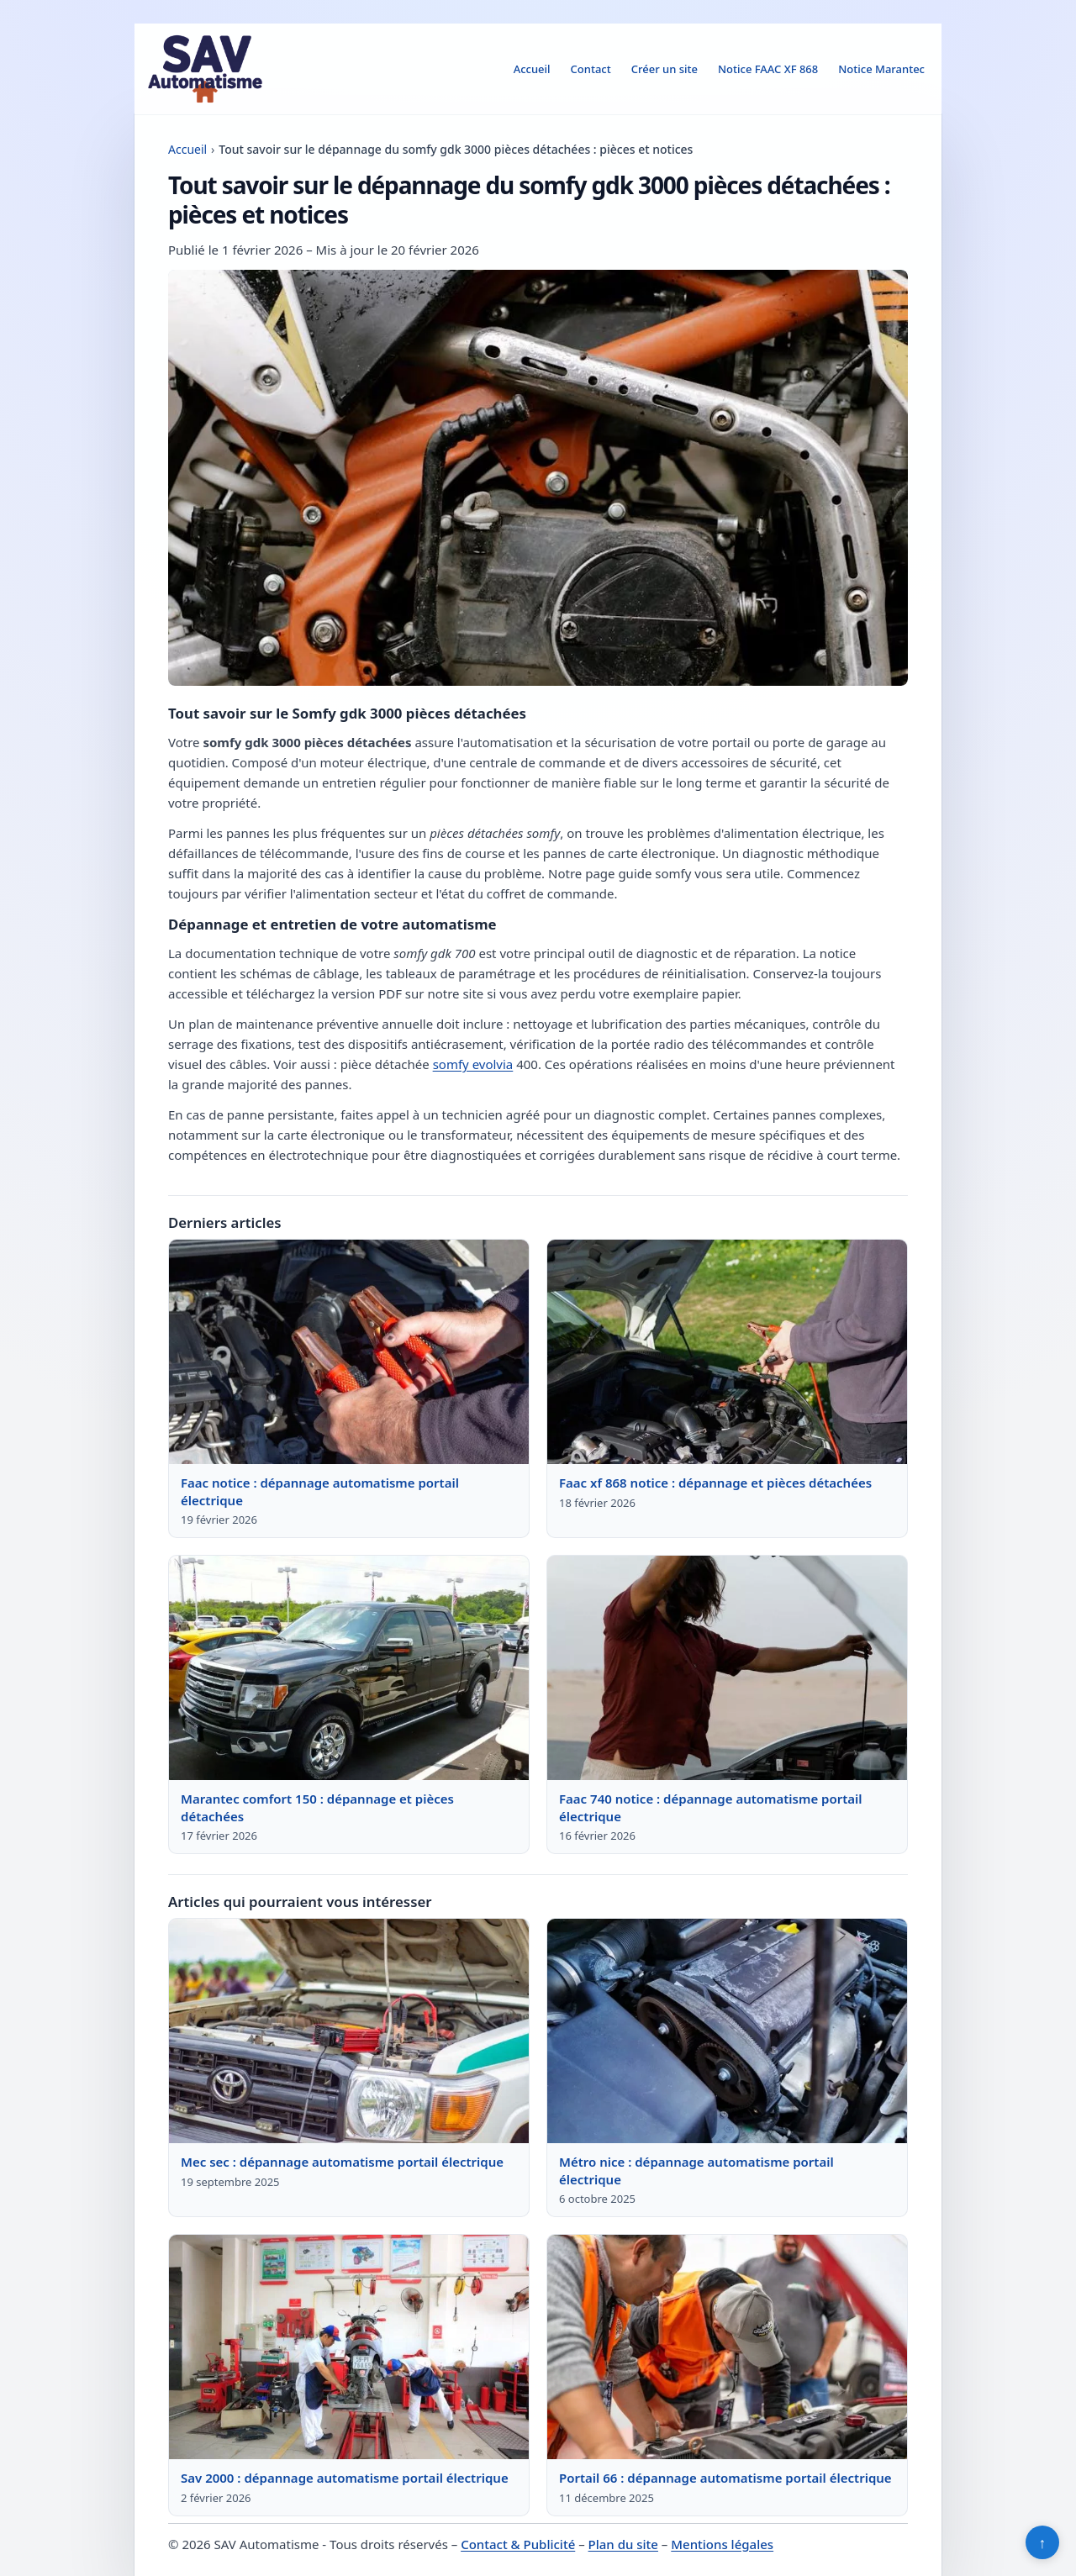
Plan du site (623, 2544)
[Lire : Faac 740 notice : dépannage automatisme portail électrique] (727, 1668)
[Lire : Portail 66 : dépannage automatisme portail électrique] (727, 2347)
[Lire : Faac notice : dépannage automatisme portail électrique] (349, 1352)
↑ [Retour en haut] (1043, 2542)
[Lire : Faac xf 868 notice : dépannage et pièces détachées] (727, 1352)
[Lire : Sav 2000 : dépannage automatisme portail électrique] (349, 2347)
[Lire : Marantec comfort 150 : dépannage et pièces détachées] (349, 1668)
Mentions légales (722, 2544)
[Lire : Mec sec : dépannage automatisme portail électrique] (349, 2031)
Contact (591, 68)
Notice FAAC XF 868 (768, 68)
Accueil (532, 68)
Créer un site (664, 68)
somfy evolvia (473, 1064)
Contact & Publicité (518, 2544)
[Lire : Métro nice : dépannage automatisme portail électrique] (727, 2031)
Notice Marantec (881, 68)
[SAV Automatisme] (205, 69)
